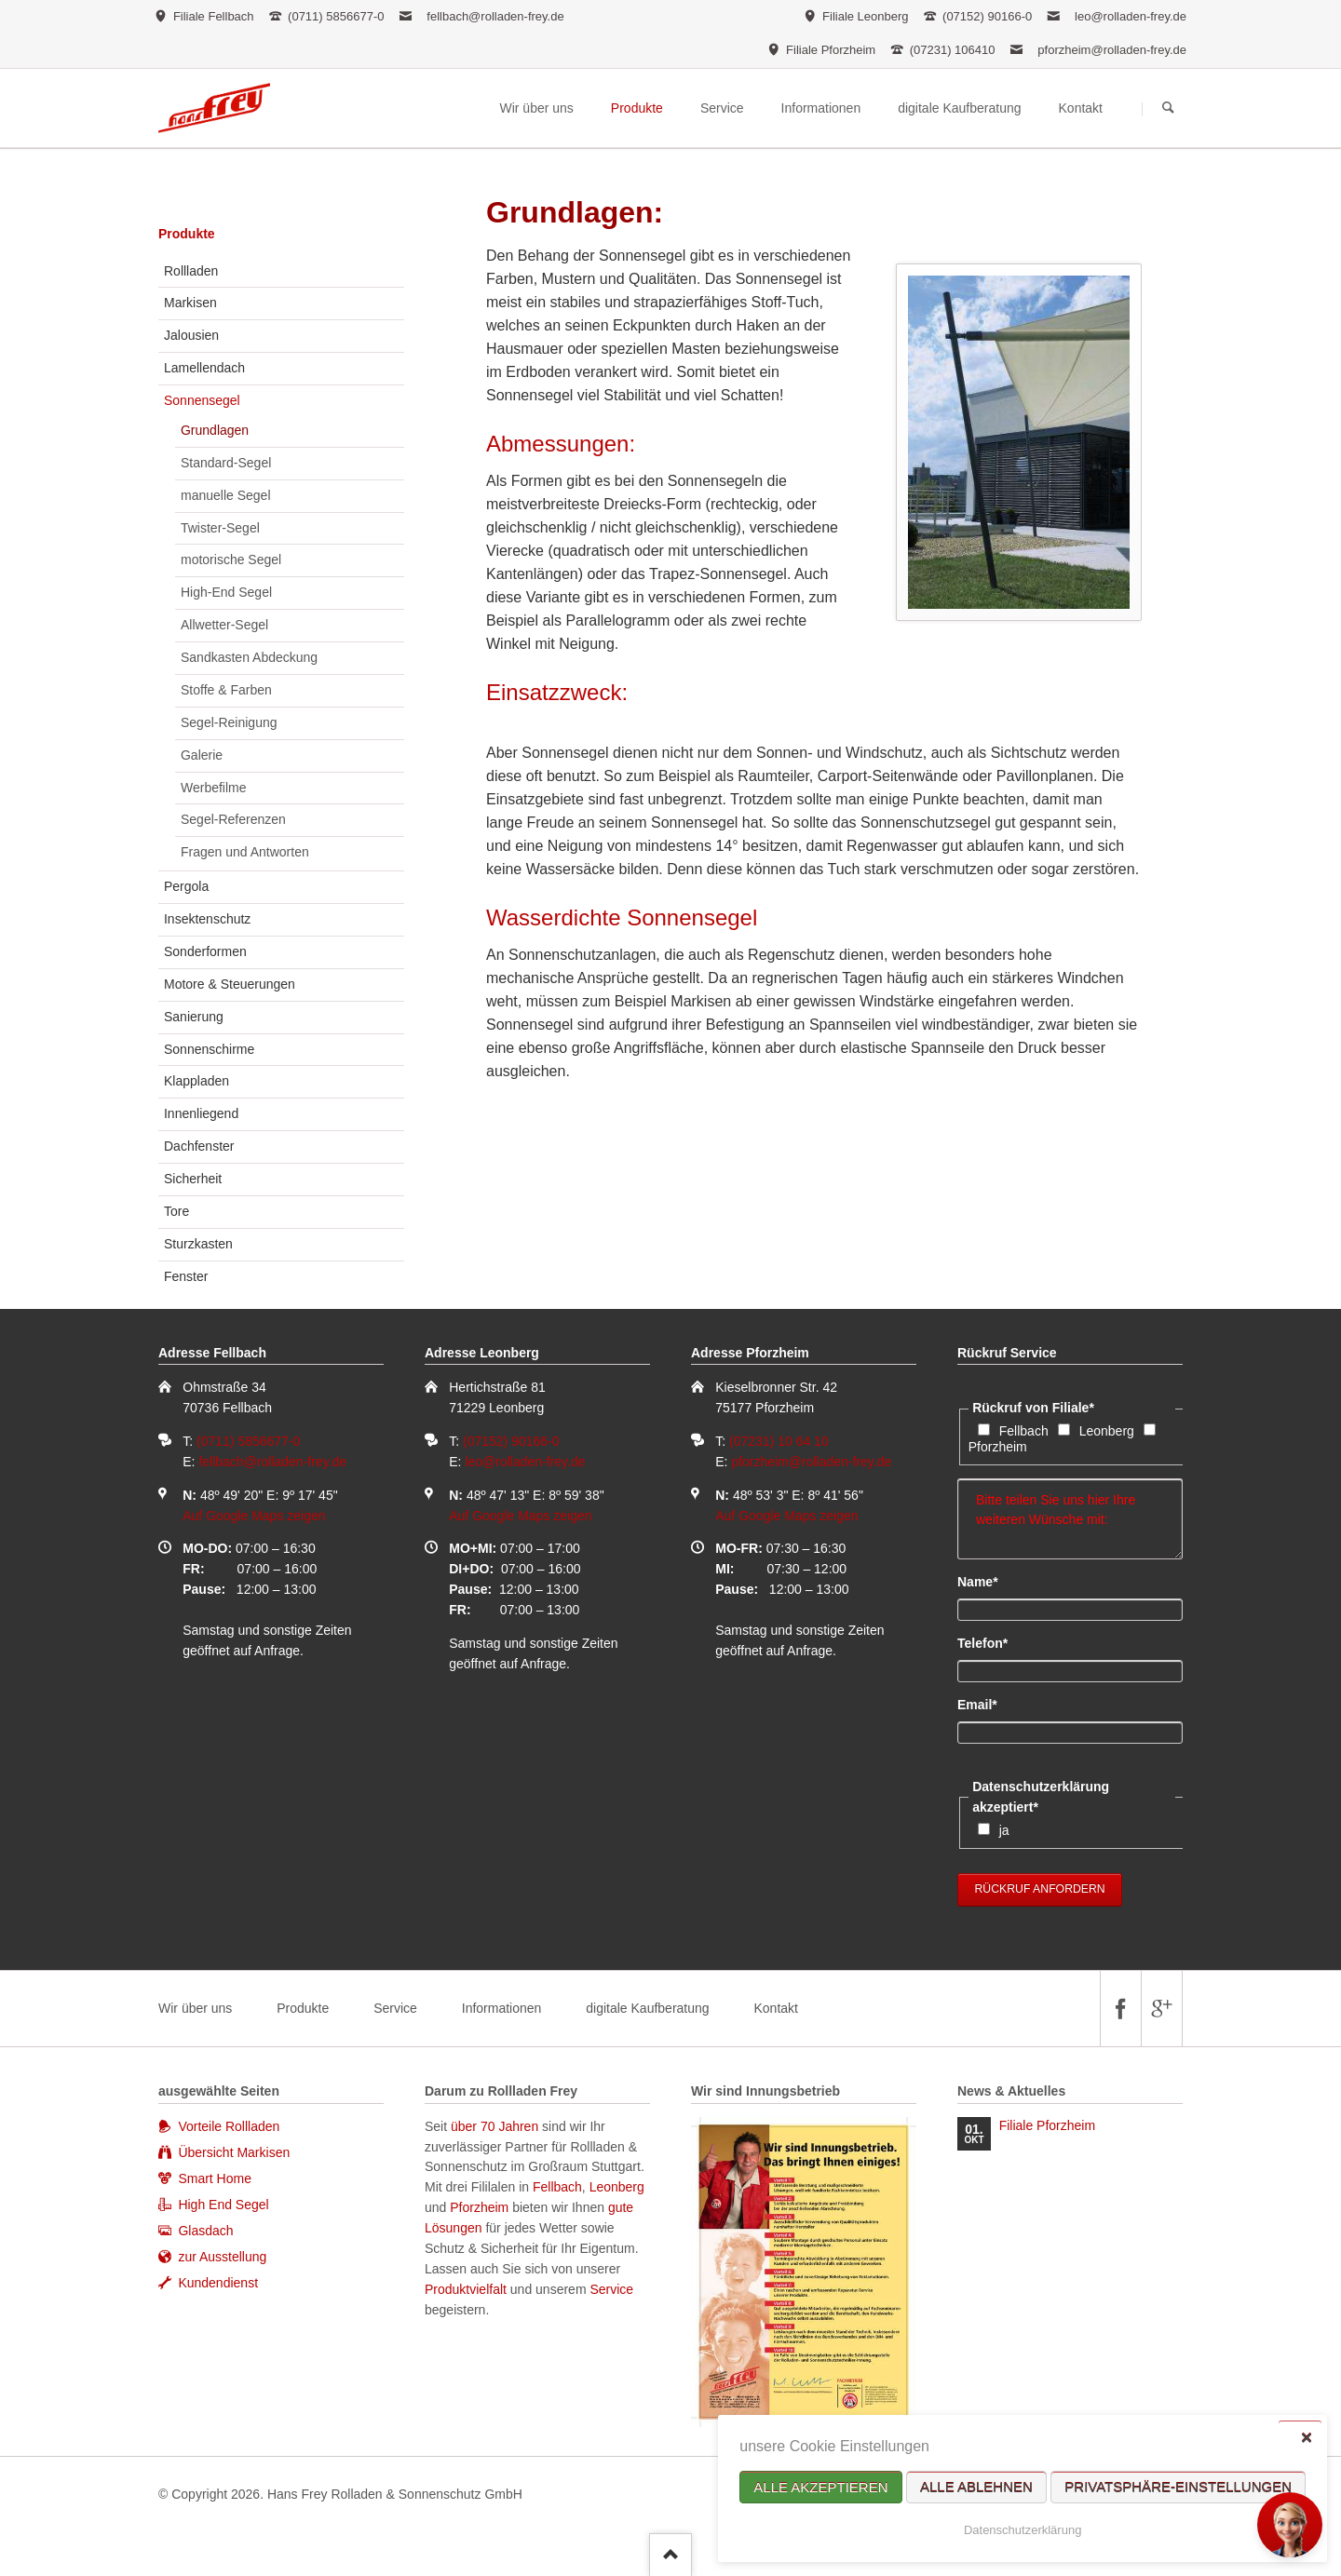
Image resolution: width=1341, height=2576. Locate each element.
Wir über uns (195, 2008)
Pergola (186, 886)
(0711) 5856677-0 (248, 1441)
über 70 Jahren (496, 2126)
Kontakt (775, 2008)
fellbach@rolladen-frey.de (495, 16)
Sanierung (194, 1016)
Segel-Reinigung (229, 722)
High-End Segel (226, 592)
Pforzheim (997, 1446)
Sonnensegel (202, 400)
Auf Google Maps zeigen (254, 1515)
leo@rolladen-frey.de (1130, 16)
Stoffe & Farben (226, 689)
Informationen (502, 2008)
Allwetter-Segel (224, 624)
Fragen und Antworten (245, 851)
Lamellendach (204, 367)
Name (988, 1580)
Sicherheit (193, 1178)
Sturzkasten (198, 1243)
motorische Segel (231, 559)
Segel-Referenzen (233, 819)
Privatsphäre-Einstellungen (1178, 2487)
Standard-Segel (226, 462)
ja (1004, 1830)
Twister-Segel (220, 527)
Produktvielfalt (466, 2289)
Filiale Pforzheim (1047, 2125)
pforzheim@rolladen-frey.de (1111, 50)
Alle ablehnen (976, 2487)
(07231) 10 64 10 (779, 1441)
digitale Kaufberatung (647, 2008)
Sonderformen (205, 951)
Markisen (190, 302)
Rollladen (191, 270)
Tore (176, 1211)
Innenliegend (201, 1113)
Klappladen (196, 1080)
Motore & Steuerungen (229, 984)
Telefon (988, 1642)
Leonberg (1106, 1430)
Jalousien (191, 335)
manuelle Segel (226, 495)
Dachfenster (199, 1146)
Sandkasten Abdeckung (249, 657)
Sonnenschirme (209, 1049)
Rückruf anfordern (1040, 1888)
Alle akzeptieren (820, 2487)
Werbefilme (214, 787)
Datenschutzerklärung (1022, 2530)
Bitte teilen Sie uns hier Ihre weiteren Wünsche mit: (1070, 1519)
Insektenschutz (207, 918)
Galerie (202, 755)
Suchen (1168, 109)
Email (988, 1703)
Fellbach (1024, 1430)
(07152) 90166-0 (511, 1441)
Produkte (186, 233)
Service (395, 2008)
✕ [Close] (1306, 2437)
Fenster (186, 1276)
